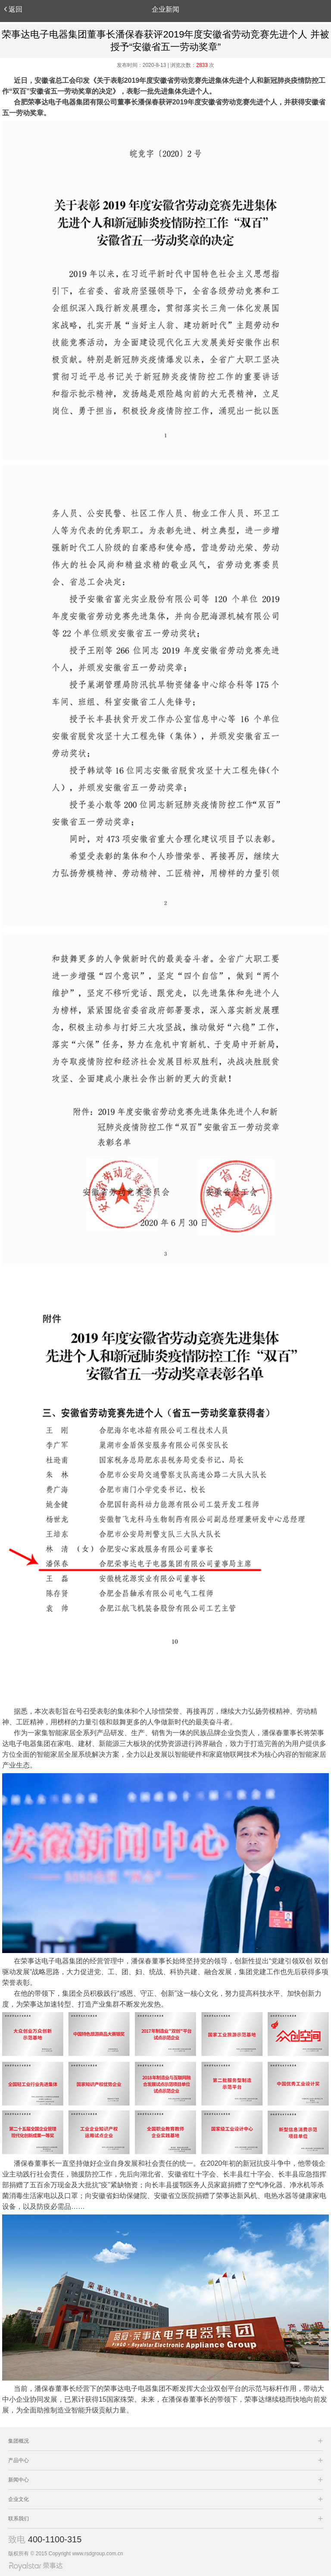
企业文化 (18, 2499)
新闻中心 (18, 2480)
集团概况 (18, 2441)
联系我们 (18, 2519)
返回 (13, 9)
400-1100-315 (55, 2539)
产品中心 (18, 2460)
